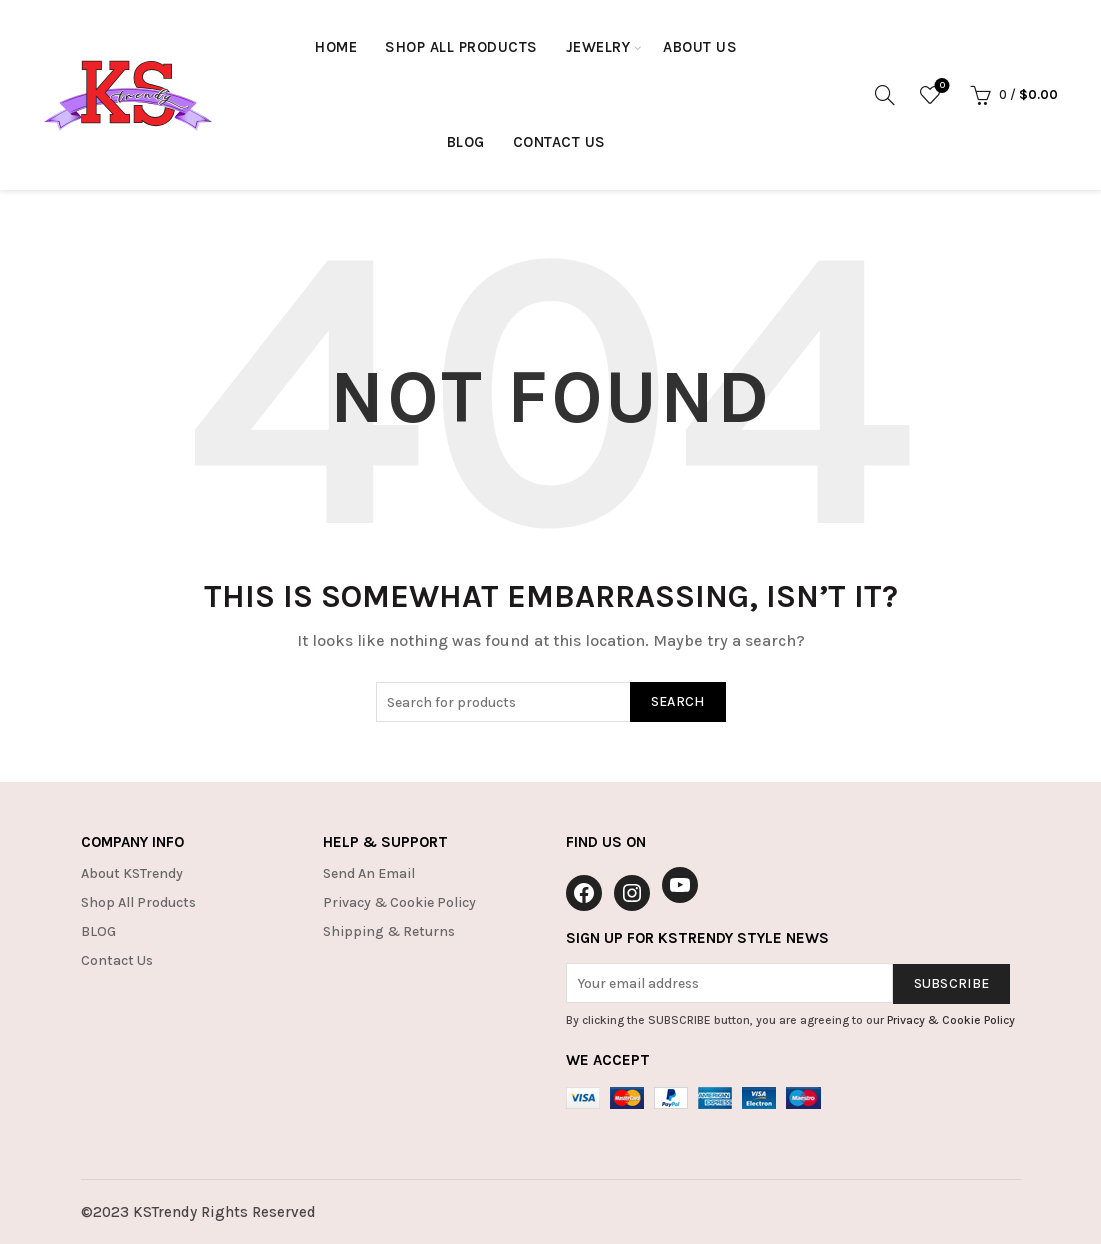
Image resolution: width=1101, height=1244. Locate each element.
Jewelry (598, 47)
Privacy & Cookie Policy (399, 902)
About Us (700, 47)
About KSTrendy (132, 873)
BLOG (98, 931)
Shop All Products (461, 47)
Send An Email (369, 873)
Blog (466, 142)
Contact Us (559, 142)
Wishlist (940, 86)
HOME (336, 47)
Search (678, 701)
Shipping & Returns (389, 931)
